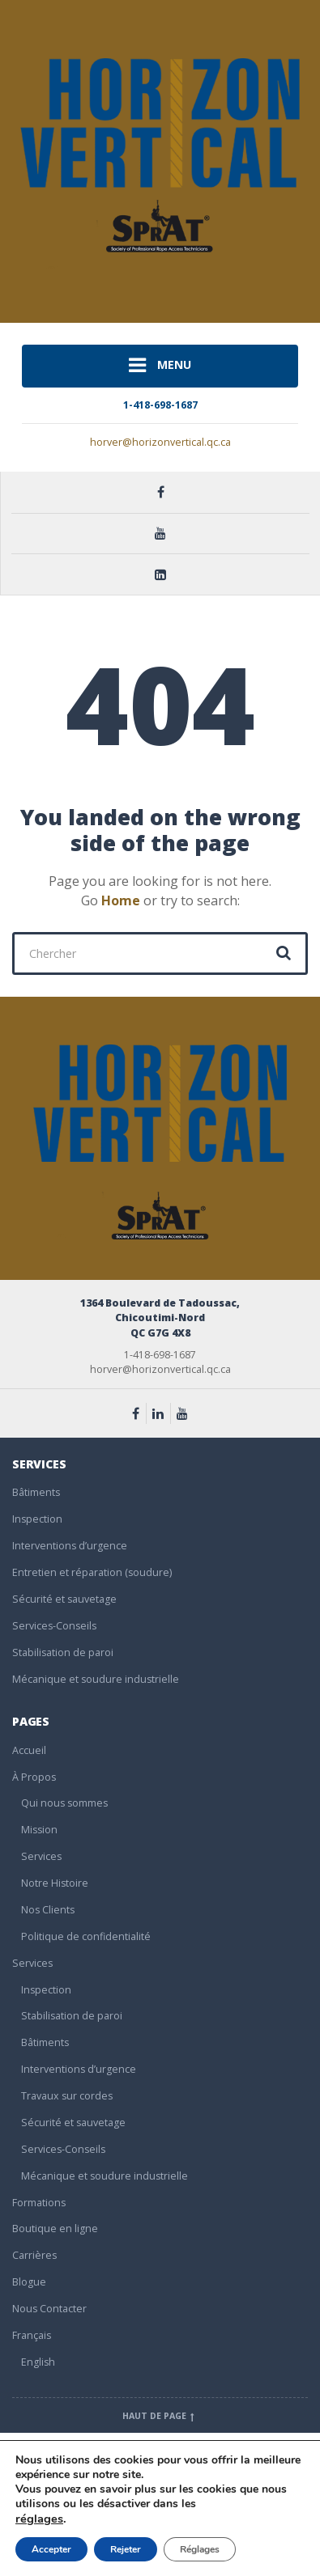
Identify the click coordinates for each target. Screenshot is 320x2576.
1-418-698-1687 (160, 405)
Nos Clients (48, 1910)
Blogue (29, 2282)
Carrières (34, 2255)
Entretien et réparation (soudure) (92, 1572)
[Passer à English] (164, 2362)
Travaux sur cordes (67, 2096)
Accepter (51, 2549)
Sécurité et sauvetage (64, 1599)
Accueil (29, 1750)
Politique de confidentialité (86, 1936)
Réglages (200, 2549)
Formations (39, 2203)
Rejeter (125, 2549)
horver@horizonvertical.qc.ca (160, 442)
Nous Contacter (49, 2308)
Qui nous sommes (64, 1803)
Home (120, 900)
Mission (39, 1830)
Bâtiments (36, 1492)
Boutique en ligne (55, 2228)
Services (41, 1856)
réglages (39, 2518)
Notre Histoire (54, 1883)
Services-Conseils (54, 1626)
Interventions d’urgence (69, 1546)
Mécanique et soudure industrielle (95, 1679)
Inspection (37, 1519)
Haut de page (160, 2415)
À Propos (34, 1777)
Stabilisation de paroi (62, 1652)
